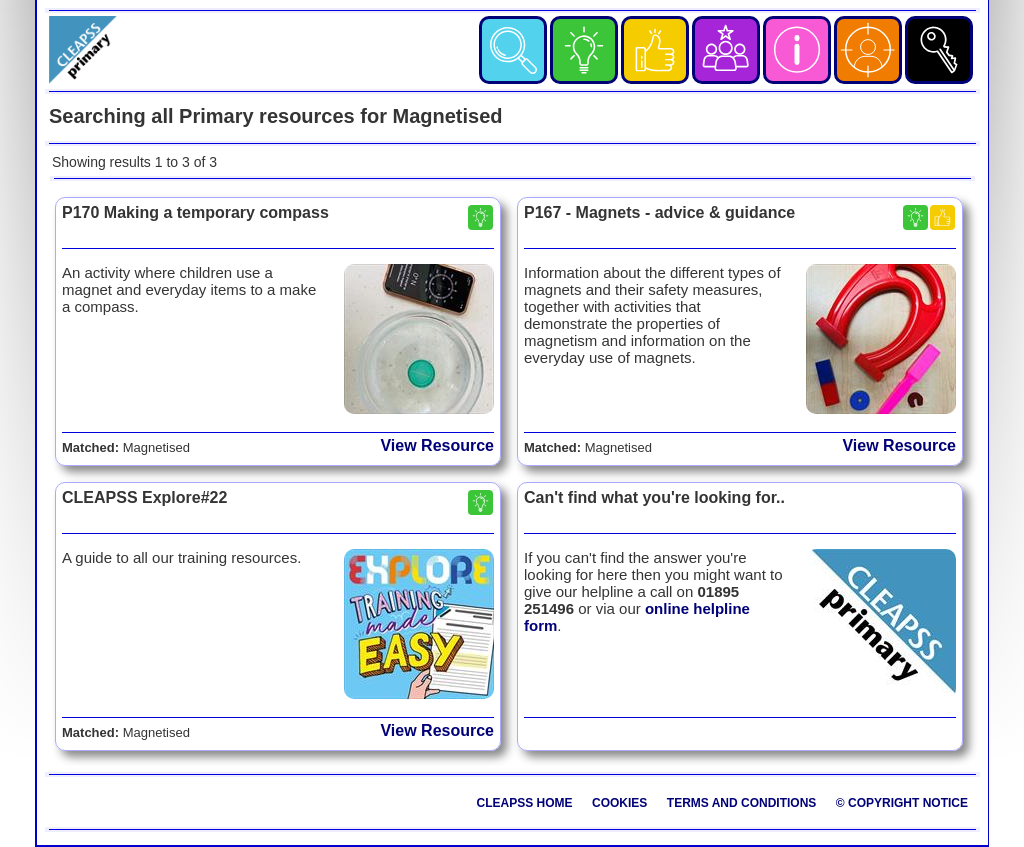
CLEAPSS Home (525, 803)
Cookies (619, 803)
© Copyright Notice (902, 803)
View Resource (437, 445)
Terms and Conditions (742, 803)
